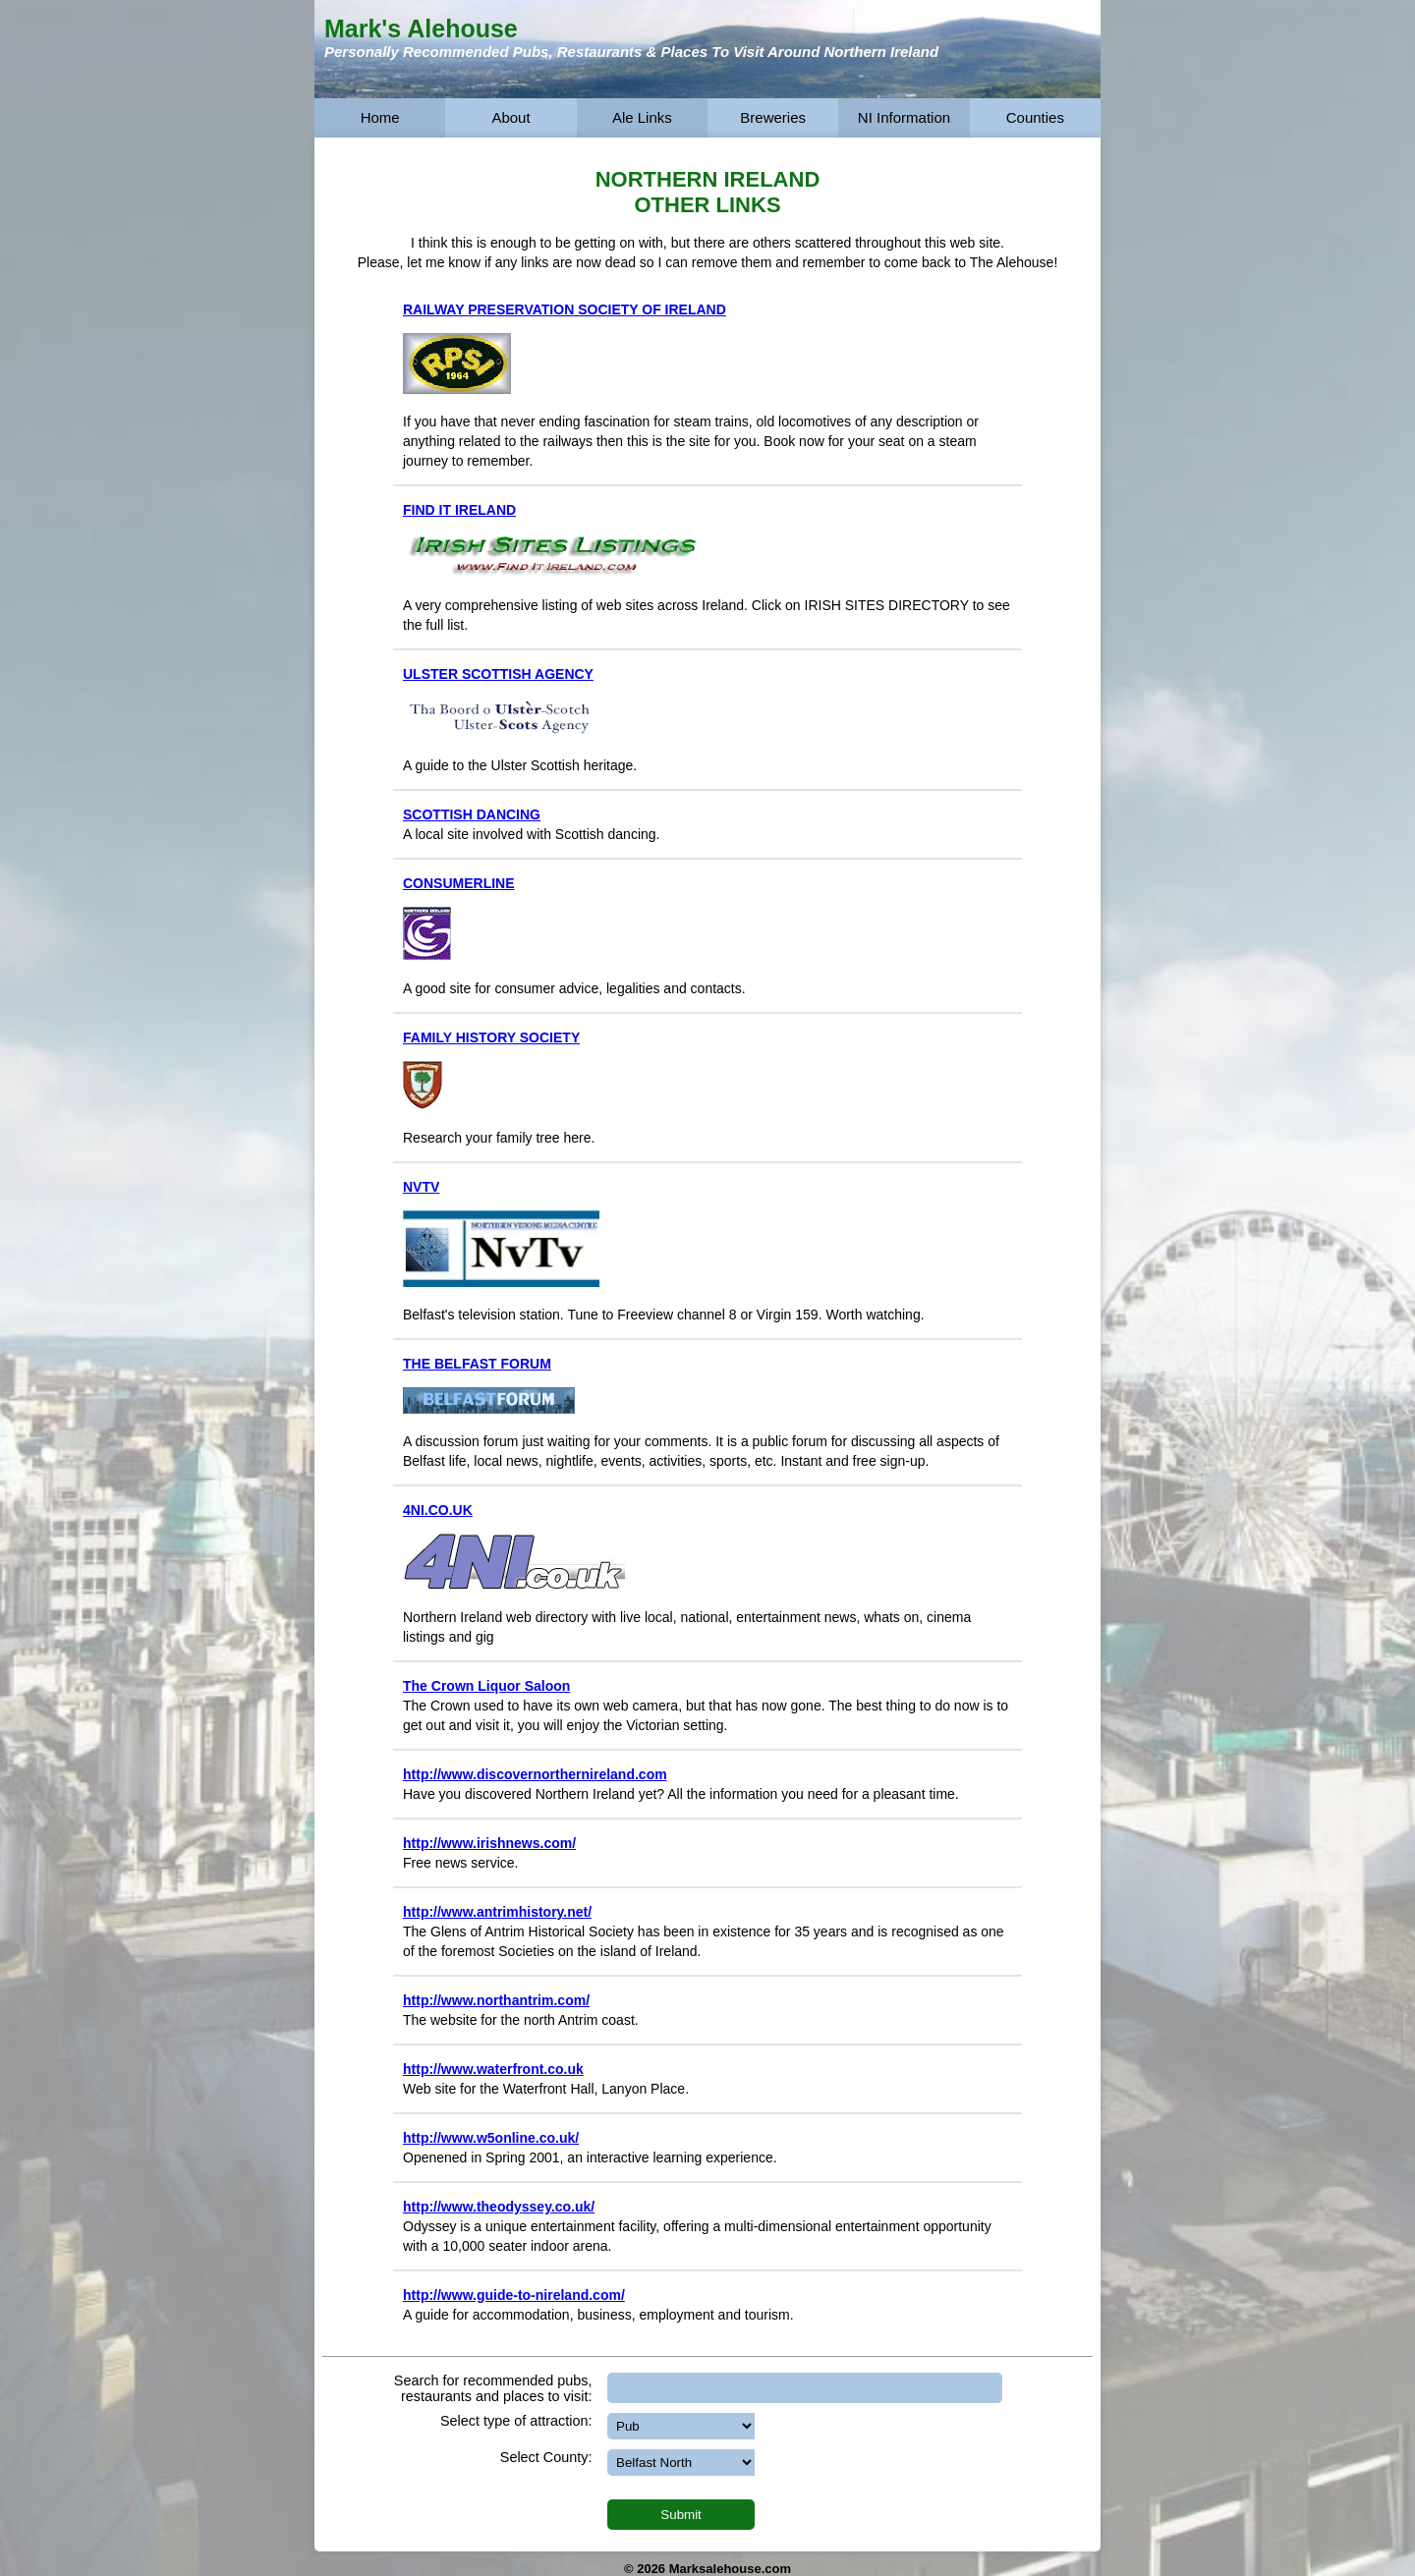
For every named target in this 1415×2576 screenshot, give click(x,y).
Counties (1035, 117)
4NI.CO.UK (438, 1510)
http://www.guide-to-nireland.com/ (514, 2295)
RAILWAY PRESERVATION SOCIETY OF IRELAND (564, 309)
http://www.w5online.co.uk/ (491, 2138)
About (510, 117)
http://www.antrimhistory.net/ (497, 1912)
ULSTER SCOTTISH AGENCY (498, 674)
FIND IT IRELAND (459, 510)
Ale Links (642, 117)
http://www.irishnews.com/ (489, 1843)
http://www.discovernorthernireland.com (535, 1774)
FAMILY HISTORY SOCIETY (491, 1037)
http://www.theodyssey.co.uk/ (498, 2206)
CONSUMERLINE (459, 883)
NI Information (904, 117)
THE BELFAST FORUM (477, 1364)
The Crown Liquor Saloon (486, 1686)
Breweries (773, 117)
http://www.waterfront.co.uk (493, 2069)
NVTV (421, 1187)
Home (380, 117)
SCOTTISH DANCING (471, 814)
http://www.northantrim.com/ (496, 2000)
